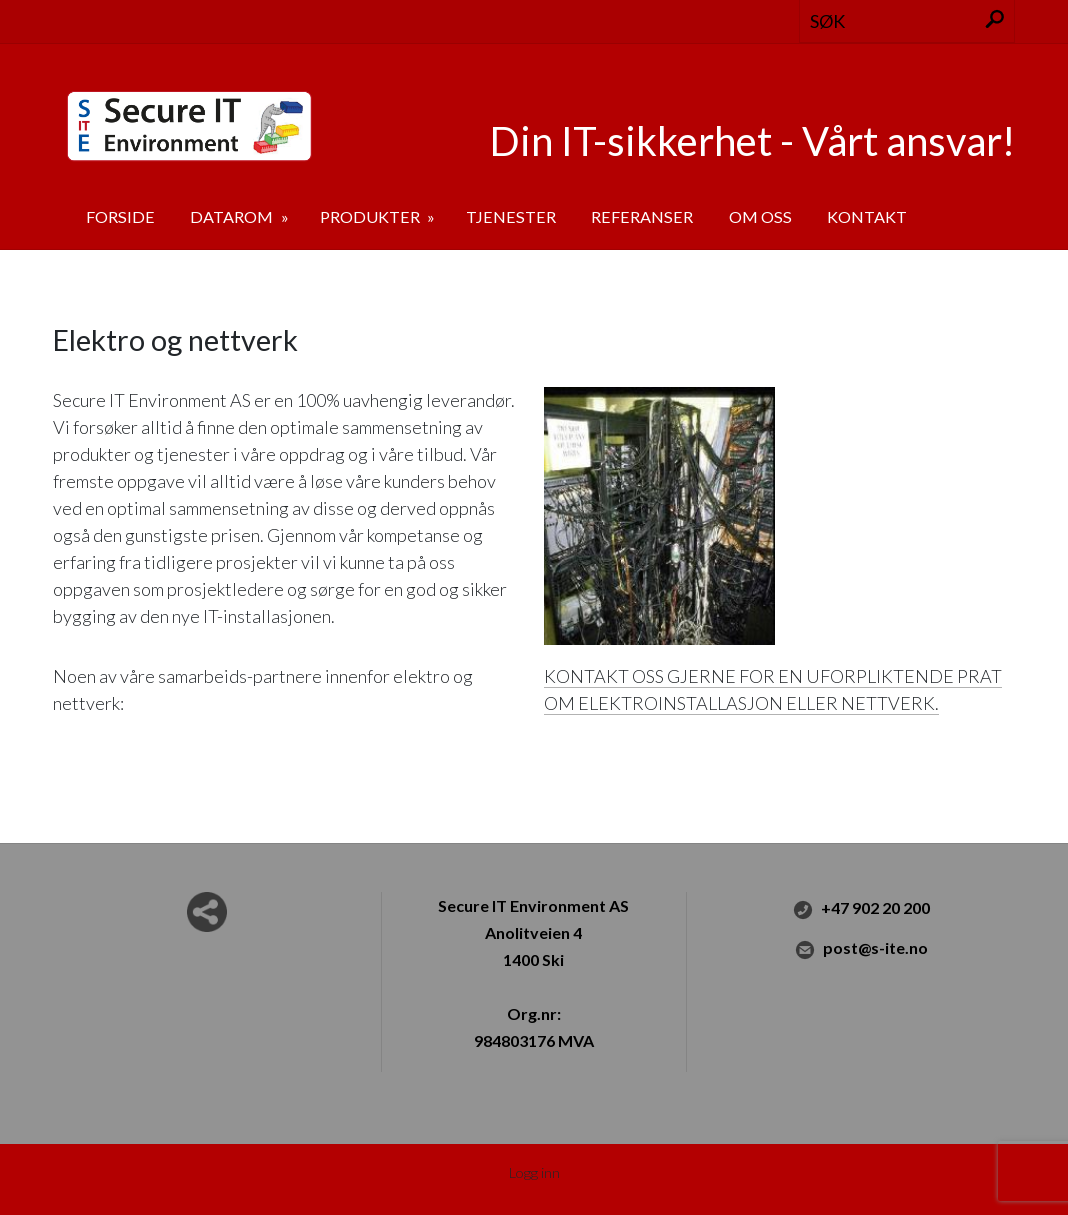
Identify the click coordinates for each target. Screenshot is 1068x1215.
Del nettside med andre (207, 912)
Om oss (760, 216)
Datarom (233, 216)
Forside (120, 216)
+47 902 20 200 (861, 910)
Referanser (642, 216)
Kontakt (867, 216)
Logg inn (534, 1172)
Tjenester (511, 216)
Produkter (371, 216)
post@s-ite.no (861, 950)
